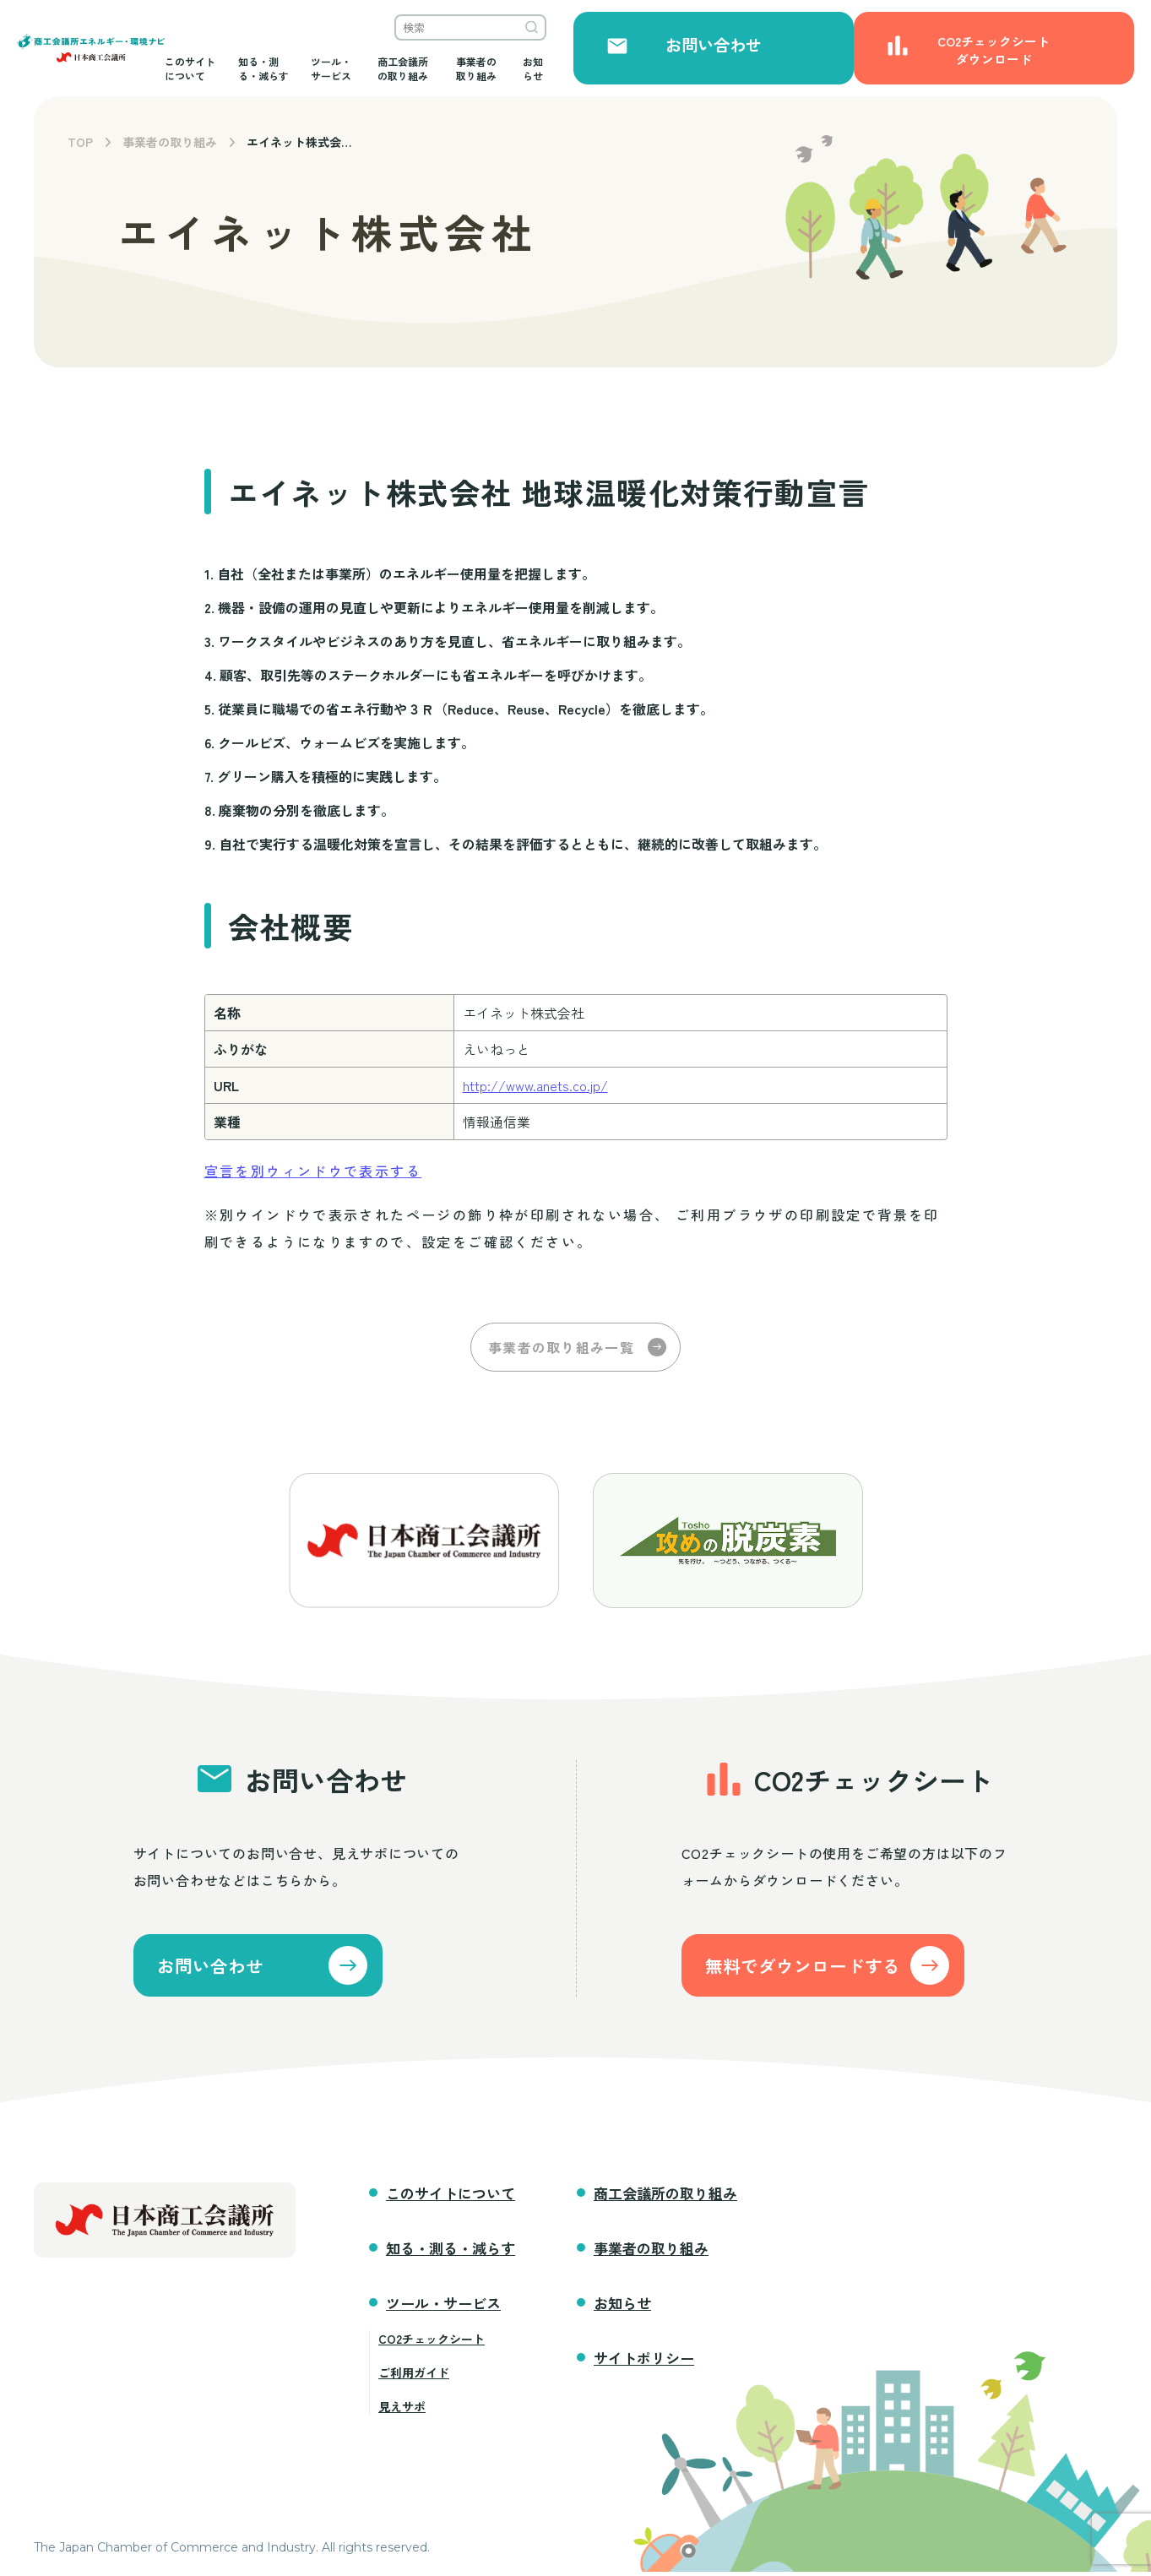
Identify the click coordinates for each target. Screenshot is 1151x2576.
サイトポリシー (644, 2361)
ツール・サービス (546, 68)
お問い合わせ (957, 61)
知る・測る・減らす (440, 68)
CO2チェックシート (431, 2342)
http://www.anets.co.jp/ (535, 1085)
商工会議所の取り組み (658, 68)
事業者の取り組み (769, 68)
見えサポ (402, 2410)
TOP (80, 141)
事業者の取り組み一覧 (561, 1347)
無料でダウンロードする (830, 1967)
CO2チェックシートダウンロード (1075, 60)
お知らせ (850, 68)
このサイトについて (327, 68)
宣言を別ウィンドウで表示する (313, 1170)
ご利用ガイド (413, 2376)
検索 (856, 34)
